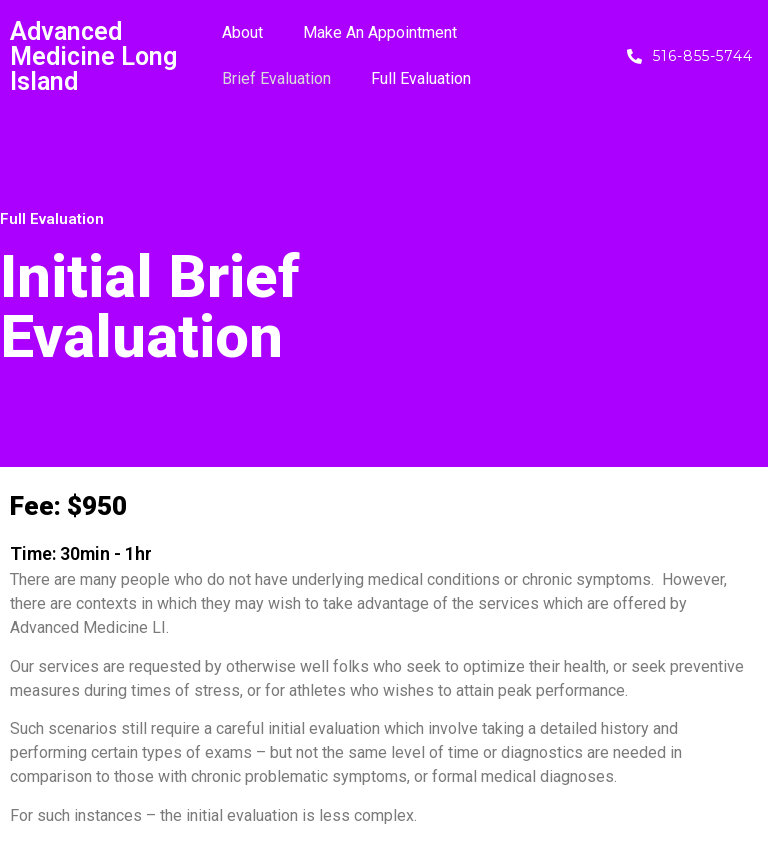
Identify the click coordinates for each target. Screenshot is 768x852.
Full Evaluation (421, 78)
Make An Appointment (380, 32)
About (242, 32)
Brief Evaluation (276, 78)
